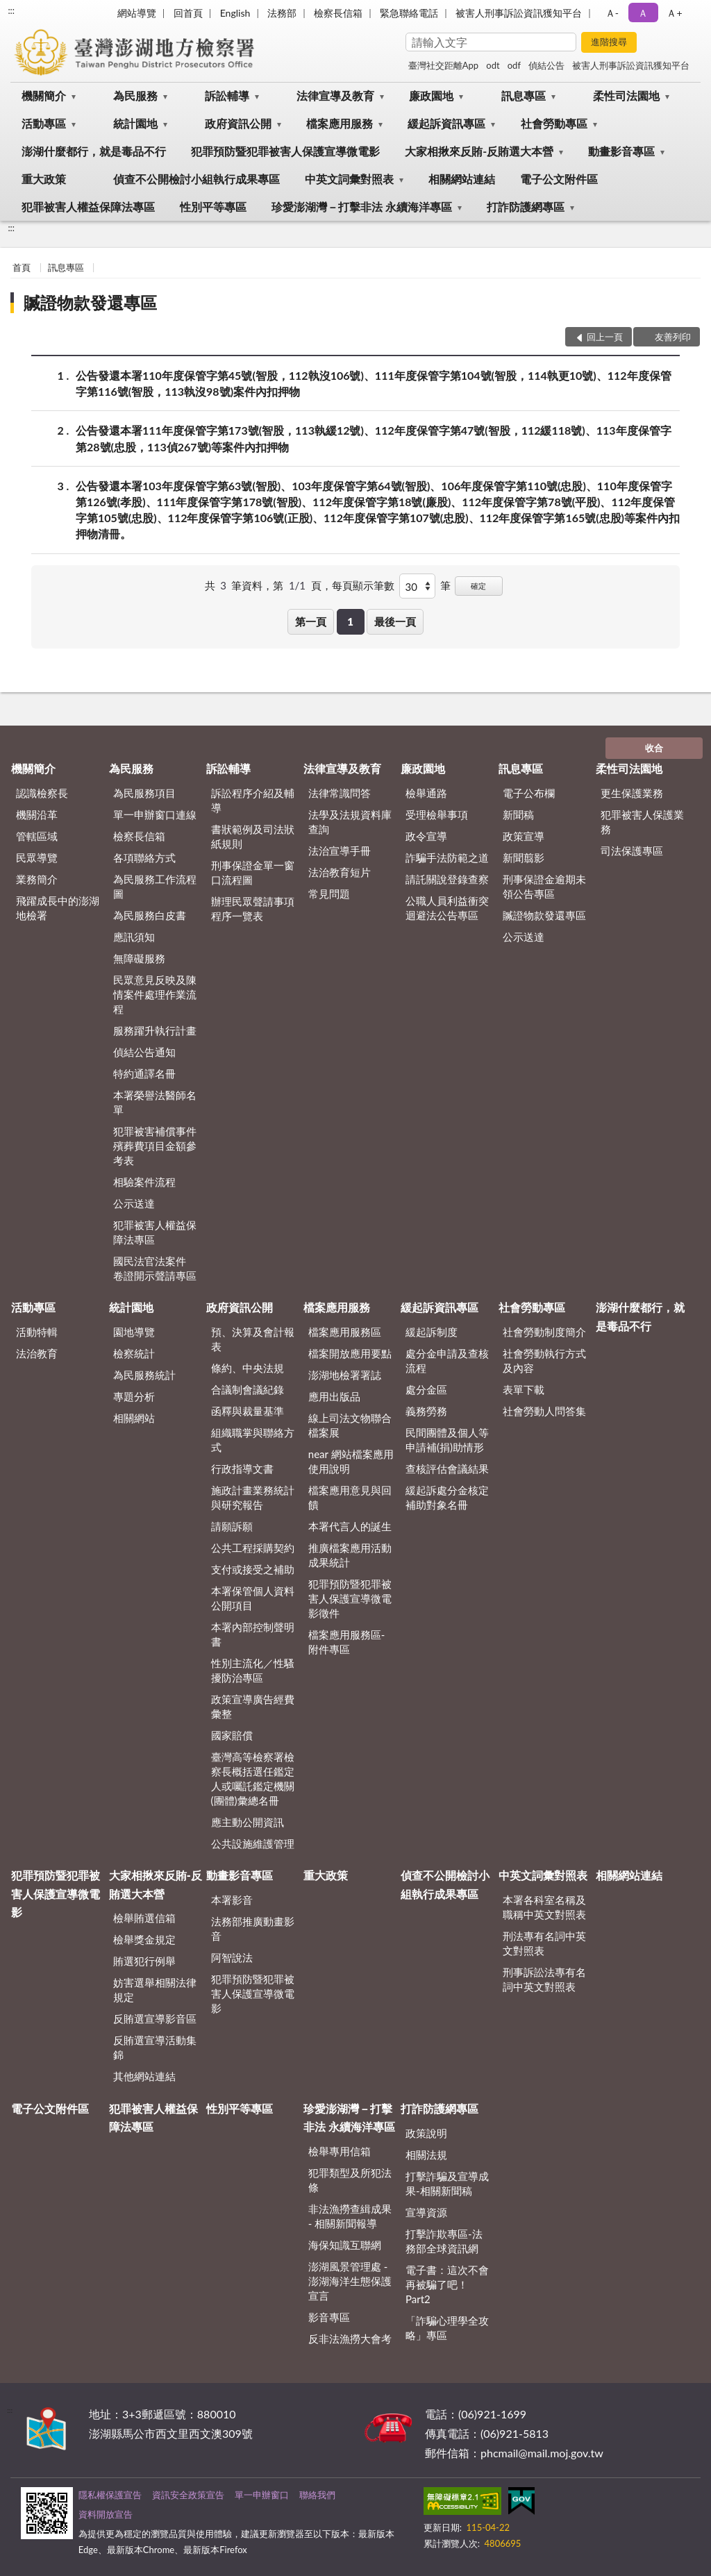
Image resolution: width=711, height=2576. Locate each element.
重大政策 (44, 178)
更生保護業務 (632, 793)
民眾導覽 (37, 857)
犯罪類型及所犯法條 (350, 2179)
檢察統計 (134, 1353)
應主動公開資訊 (247, 1822)
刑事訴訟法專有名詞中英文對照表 (544, 1979)
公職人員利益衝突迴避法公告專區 (447, 907)
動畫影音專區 (621, 151)
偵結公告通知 (144, 1052)
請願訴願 (232, 1526)
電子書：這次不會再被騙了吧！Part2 (447, 2284)
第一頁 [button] (310, 621)
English (235, 13)
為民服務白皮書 (149, 915)
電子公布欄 (529, 793)
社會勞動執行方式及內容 (544, 1360)
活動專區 (44, 123)
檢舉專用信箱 (339, 2151)
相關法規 (426, 2154)
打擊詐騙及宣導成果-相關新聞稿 (447, 2183)
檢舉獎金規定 (144, 1939)
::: (11, 10)
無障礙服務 (139, 958)
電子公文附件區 (559, 178)
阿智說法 (232, 1957)
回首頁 (188, 13)
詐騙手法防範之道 (447, 857)
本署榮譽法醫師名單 (154, 1102)
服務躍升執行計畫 (154, 1030)
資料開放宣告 (105, 2514)
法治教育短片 (339, 872)
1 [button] (350, 621)
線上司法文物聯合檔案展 (350, 1425)
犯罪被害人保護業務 (642, 821)
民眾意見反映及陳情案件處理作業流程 (154, 994)
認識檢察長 (42, 793)
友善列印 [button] (673, 336)
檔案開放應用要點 (350, 1353)
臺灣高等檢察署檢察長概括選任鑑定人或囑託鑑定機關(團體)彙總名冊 (252, 1778)
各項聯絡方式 (144, 857)
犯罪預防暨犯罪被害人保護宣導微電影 (285, 151)
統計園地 (135, 123)
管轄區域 (37, 836)
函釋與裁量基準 (247, 1411)
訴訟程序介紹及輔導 (252, 800)
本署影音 (232, 1899)
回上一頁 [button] (605, 336)
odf (514, 65)
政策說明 (426, 2133)
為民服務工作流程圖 (154, 886)
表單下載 (523, 1389)
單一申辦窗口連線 (154, 814)
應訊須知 (134, 936)
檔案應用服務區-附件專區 (346, 1641)
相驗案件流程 (144, 1182)
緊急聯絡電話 (409, 13)
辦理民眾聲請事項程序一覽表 (252, 908)
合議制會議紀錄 (247, 1389)
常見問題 (329, 893)
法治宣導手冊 (339, 850)
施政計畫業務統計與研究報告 (252, 1497)
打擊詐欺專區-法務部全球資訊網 (444, 2241)
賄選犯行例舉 (144, 1961)
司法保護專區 (632, 850)
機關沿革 (37, 814)
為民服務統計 (144, 1375)
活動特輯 (37, 1331)
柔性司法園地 (626, 95)
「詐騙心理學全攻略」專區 (447, 2327)
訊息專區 (523, 95)
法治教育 (37, 1353)
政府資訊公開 (238, 123)
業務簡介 (37, 879)
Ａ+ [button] (674, 13)
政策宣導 (523, 836)
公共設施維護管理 (252, 1843)
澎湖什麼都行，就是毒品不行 (94, 151)
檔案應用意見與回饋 (350, 1497)
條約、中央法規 (247, 1368)
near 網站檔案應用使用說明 (351, 1461)
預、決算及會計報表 (252, 1339)
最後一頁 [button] (395, 621)
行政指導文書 (242, 1468)
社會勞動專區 (554, 123)
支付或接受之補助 (252, 1569)
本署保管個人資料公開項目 (252, 1598)
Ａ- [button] (612, 13)
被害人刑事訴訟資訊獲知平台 (518, 13)
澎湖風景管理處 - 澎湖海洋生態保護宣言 (350, 2281)
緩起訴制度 (431, 1331)
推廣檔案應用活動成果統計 (350, 1555)
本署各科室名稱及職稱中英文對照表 (544, 1907)
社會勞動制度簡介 (544, 1331)
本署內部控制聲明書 (252, 1634)
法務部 (281, 13)
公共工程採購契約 (252, 1547)
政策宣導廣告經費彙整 (252, 1706)
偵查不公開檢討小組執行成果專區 (196, 178)
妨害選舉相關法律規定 (154, 1989)
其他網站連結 (144, 2076)
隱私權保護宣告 (110, 2494)
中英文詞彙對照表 (349, 178)
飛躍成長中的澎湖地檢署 (57, 907)
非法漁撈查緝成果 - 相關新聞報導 (350, 2216)
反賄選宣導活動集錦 (154, 2047)
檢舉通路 (426, 793)
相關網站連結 (461, 178)
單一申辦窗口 (262, 2494)
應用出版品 (334, 1396)
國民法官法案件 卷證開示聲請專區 (154, 1268)
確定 (478, 585)
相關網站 (134, 1418)
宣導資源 (426, 2212)
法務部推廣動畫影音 (252, 1928)
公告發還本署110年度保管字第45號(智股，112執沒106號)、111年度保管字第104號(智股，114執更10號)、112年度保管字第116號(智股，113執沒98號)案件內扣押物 (373, 382)
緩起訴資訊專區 (446, 123)
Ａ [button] (643, 13)
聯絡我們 (317, 2494)
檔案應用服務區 (344, 1331)
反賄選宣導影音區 (154, 2018)
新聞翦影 (523, 857)
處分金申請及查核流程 (447, 1360)
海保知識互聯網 (344, 2245)
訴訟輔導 (227, 95)
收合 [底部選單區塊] (654, 747)
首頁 (21, 267)
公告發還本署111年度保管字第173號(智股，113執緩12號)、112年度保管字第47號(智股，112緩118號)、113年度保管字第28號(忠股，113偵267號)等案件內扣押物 (373, 437)
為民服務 (135, 95)
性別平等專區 (213, 206)
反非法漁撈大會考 (350, 2338)
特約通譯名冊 (144, 1073)
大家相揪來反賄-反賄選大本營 (479, 151)
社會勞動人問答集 (544, 1411)
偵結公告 (546, 65)
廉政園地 (431, 95)
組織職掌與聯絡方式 (252, 1439)
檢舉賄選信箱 (144, 1918)
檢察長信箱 (338, 13)
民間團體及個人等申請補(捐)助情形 (447, 1439)
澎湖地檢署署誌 (344, 1375)
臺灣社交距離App (443, 65)
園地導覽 (134, 1331)
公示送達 (134, 1203)
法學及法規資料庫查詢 (350, 821)
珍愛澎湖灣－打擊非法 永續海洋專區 (361, 206)
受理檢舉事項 (436, 814)
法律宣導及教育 (335, 95)
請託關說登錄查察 (447, 879)
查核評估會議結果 (447, 1468)
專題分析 (134, 1396)
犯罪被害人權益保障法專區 (88, 206)
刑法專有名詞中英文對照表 (544, 1943)
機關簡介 (44, 95)
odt (492, 65)
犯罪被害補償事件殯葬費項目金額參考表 (154, 1145)
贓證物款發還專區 (90, 302)
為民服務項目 (144, 793)
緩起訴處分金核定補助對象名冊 (447, 1497)
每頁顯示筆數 (363, 585)
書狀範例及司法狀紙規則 (252, 836)
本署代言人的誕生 (350, 1526)
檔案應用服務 (339, 123)
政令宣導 (426, 836)
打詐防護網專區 (525, 206)
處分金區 (426, 1389)
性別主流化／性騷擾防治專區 (252, 1670)
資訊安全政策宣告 (188, 2494)
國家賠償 (232, 1735)
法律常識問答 (339, 793)
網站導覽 (136, 13)
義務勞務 (426, 1411)
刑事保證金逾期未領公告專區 (544, 886)
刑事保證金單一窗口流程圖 (252, 872)
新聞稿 (518, 814)
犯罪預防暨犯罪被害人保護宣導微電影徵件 (350, 1598)
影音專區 (329, 2317)
